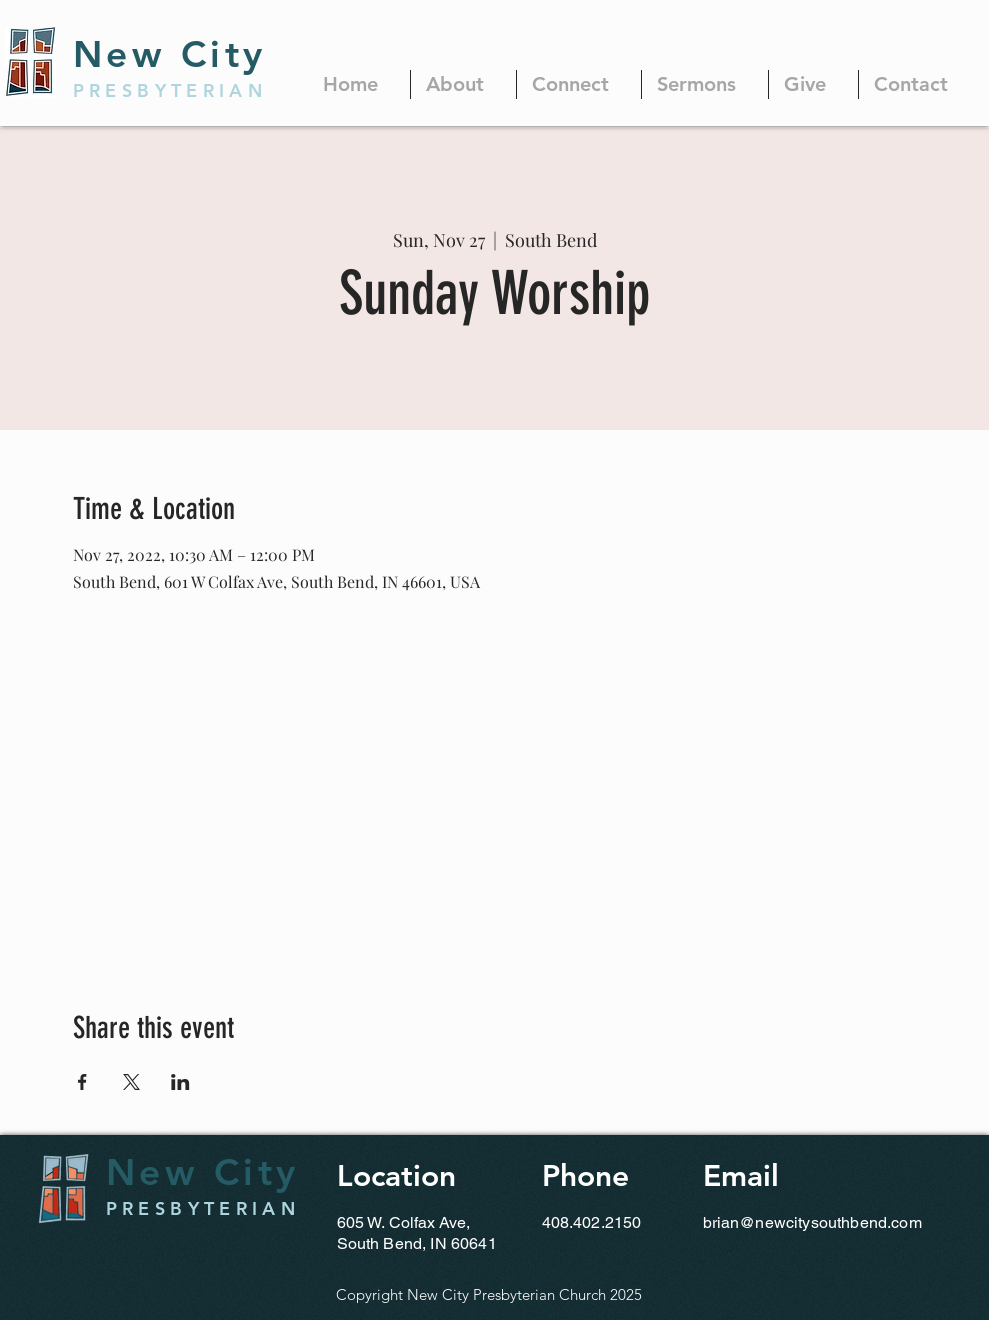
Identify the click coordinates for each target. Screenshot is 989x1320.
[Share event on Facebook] (82, 1082)
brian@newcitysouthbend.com (812, 1222)
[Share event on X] (131, 1082)
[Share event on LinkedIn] (180, 1082)
